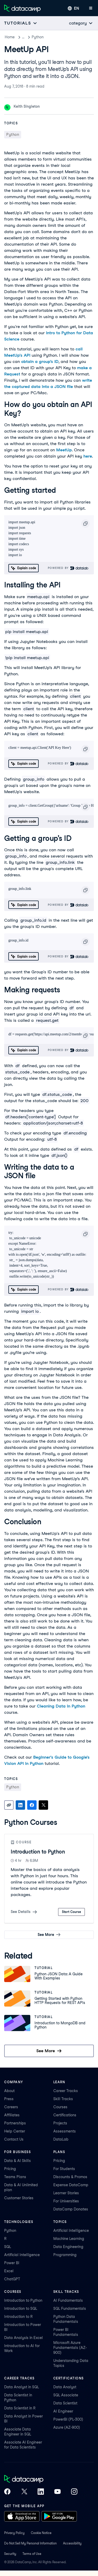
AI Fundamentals (68, 2300)
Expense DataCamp (70, 2185)
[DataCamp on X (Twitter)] (24, 2492)
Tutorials (29, 37)
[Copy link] (9, 1805)
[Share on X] (43, 1805)
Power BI (11, 2263)
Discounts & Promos (70, 2177)
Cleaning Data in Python (61, 1706)
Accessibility (72, 2543)
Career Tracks (65, 2091)
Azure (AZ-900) (66, 2427)
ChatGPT (12, 2279)
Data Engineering (68, 2247)
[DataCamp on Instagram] (74, 2492)
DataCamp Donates (70, 2209)
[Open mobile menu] (91, 8)
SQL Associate (65, 2395)
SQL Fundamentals (69, 2308)
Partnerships (15, 2123)
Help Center (14, 2131)
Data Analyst (64, 2387)
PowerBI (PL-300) (68, 2419)
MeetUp (64, 449)
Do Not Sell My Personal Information (30, 2543)
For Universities (66, 2201)
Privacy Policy (14, 2533)
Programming (65, 2255)
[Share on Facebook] (32, 1805)
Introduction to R (18, 2316)
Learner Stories (66, 2193)
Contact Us (14, 2139)
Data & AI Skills (17, 2161)
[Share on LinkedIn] (20, 1805)
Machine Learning (68, 2239)
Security (10, 2554)
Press (9, 2099)
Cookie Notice (41, 2533)
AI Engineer (63, 2411)
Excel (9, 2271)
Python (50, 37)
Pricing (10, 2169)
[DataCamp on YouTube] (57, 2492)
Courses (60, 2107)
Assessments (64, 2131)
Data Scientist (65, 2403)
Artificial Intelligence (22, 2255)
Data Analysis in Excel (23, 2338)
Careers (11, 2107)
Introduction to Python (38, 1852)
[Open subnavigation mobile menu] (20, 23)
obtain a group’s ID (40, 361)
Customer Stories (18, 2198)
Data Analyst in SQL (21, 2387)
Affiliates (12, 2115)
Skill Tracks (63, 2099)
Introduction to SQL (20, 2308)
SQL (7, 2247)
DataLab (60, 2139)
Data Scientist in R (20, 2408)
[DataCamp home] (40, 2479)
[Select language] (73, 8)
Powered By (68, 568)
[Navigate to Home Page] (22, 8)
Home (10, 37)
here (87, 456)
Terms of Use (31, 2554)
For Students (64, 2169)
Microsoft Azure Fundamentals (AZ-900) (70, 2348)
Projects (60, 2123)
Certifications (64, 2115)
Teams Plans (15, 2177)
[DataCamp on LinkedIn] (41, 2492)
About (9, 2091)
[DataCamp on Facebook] (7, 2492)
